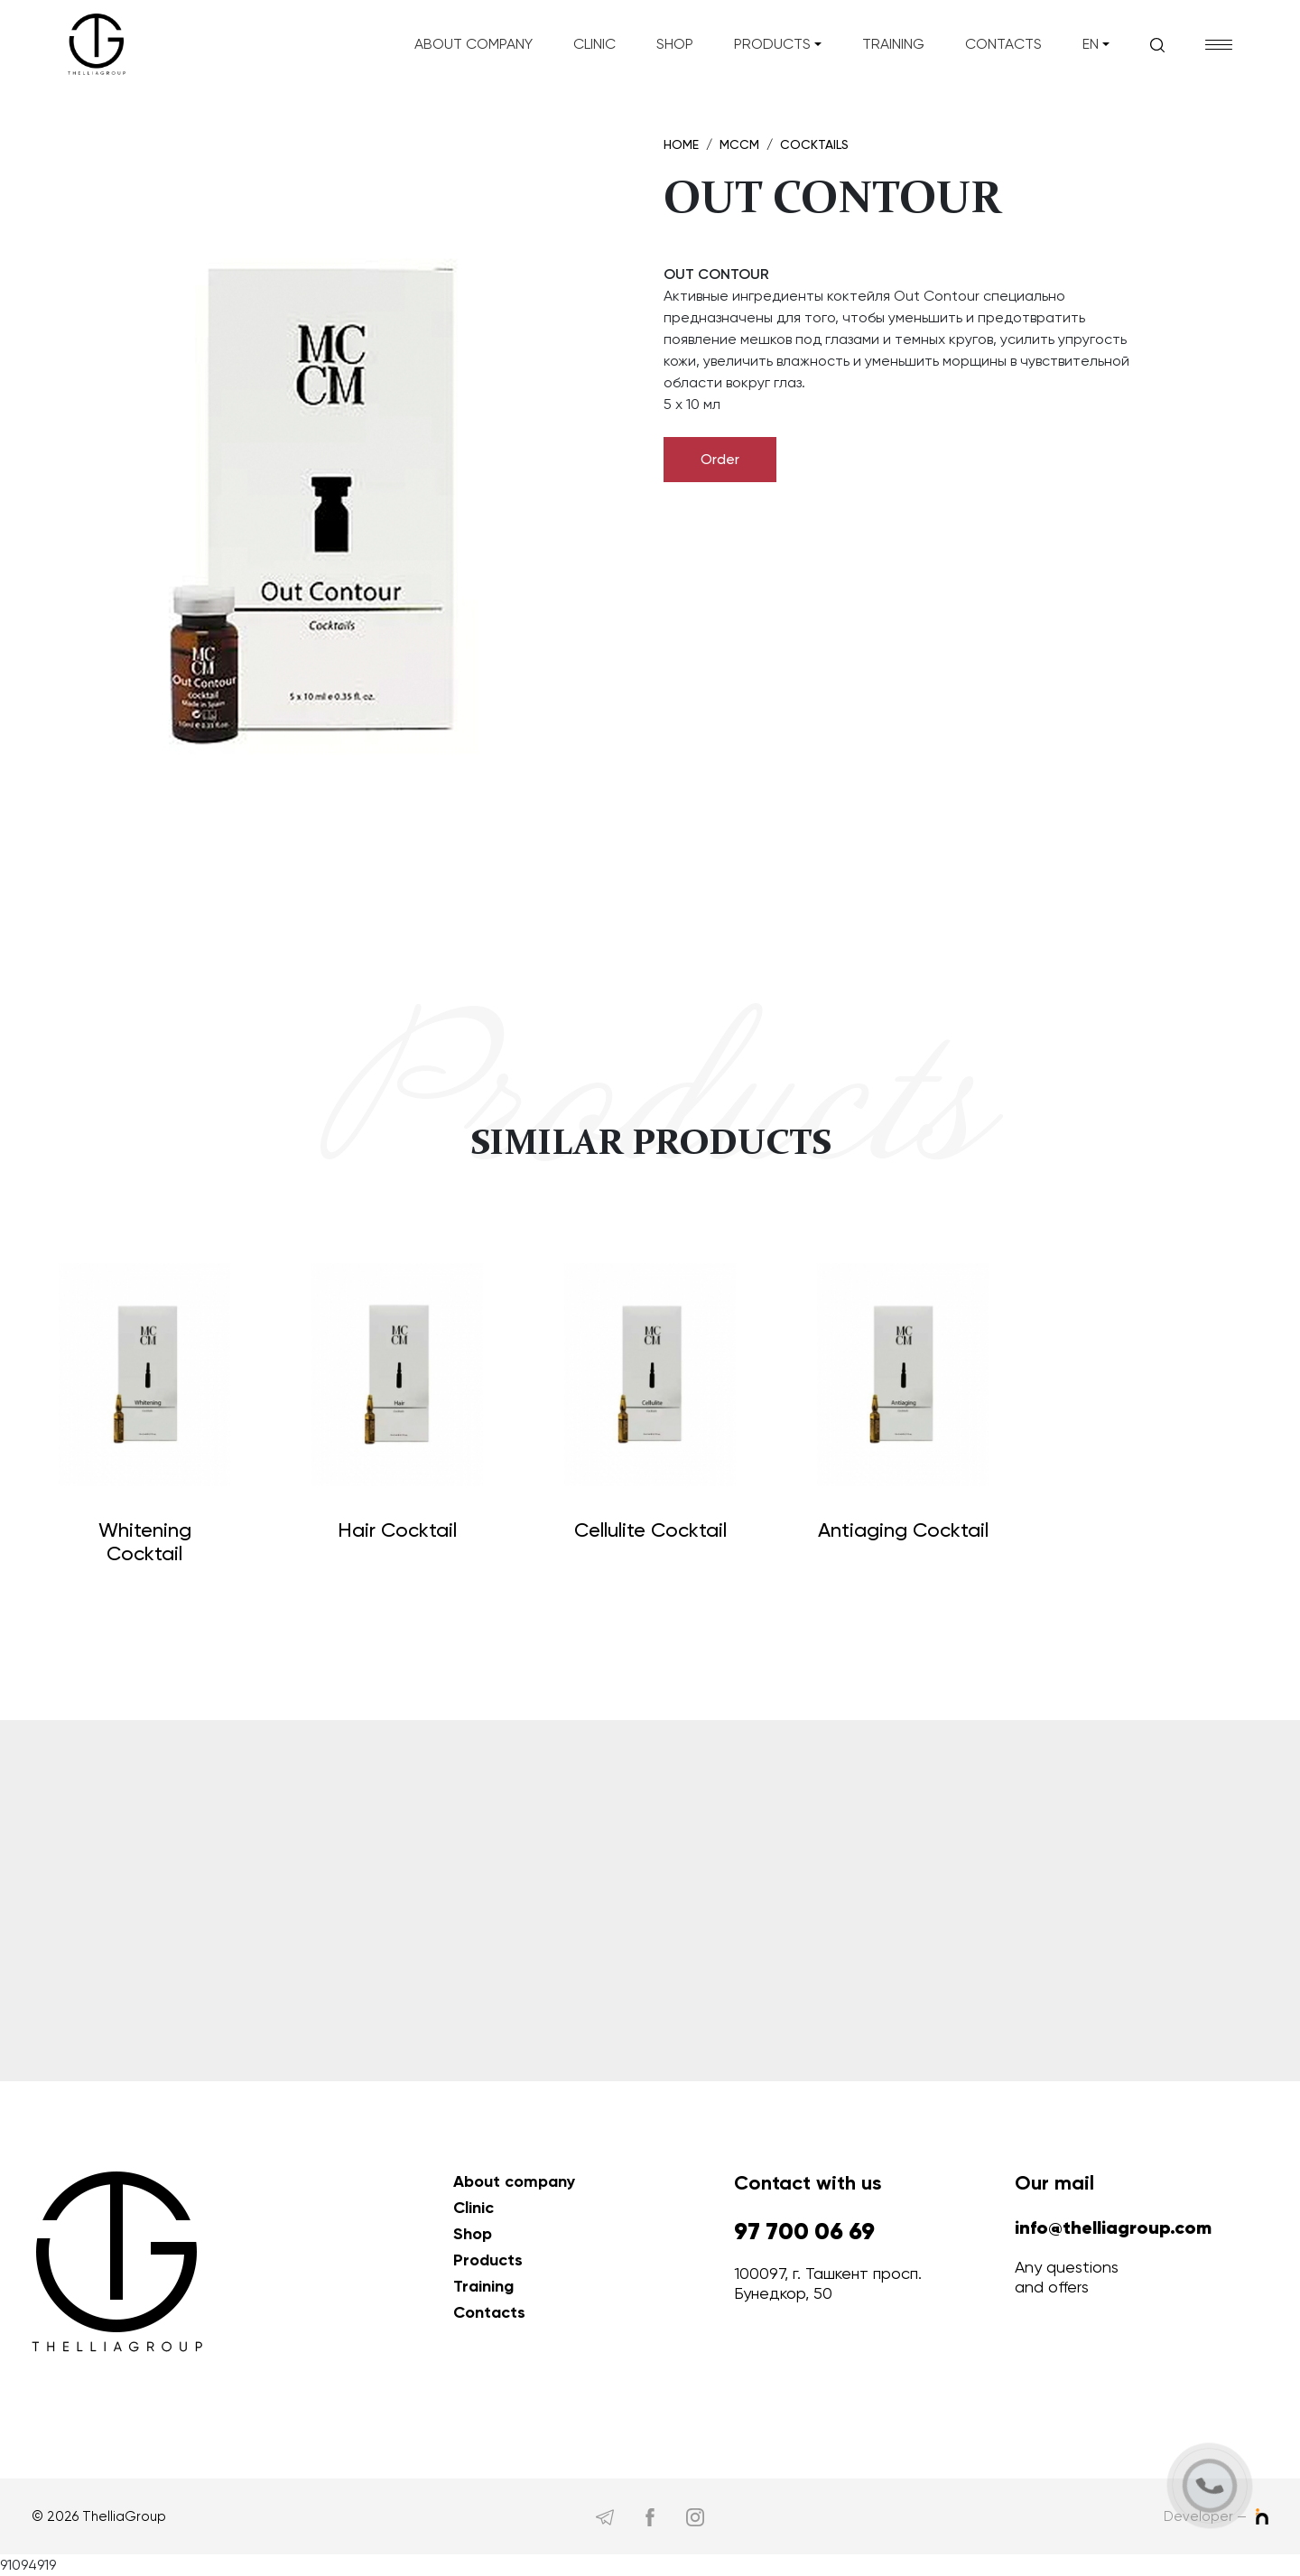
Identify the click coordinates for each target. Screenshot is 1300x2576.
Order (720, 459)
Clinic (594, 43)
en (1090, 43)
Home (681, 144)
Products (772, 43)
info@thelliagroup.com (1113, 2228)
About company (473, 43)
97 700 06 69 (804, 2232)
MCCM (739, 144)
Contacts (1003, 43)
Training (893, 43)
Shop (674, 43)
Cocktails (814, 144)
